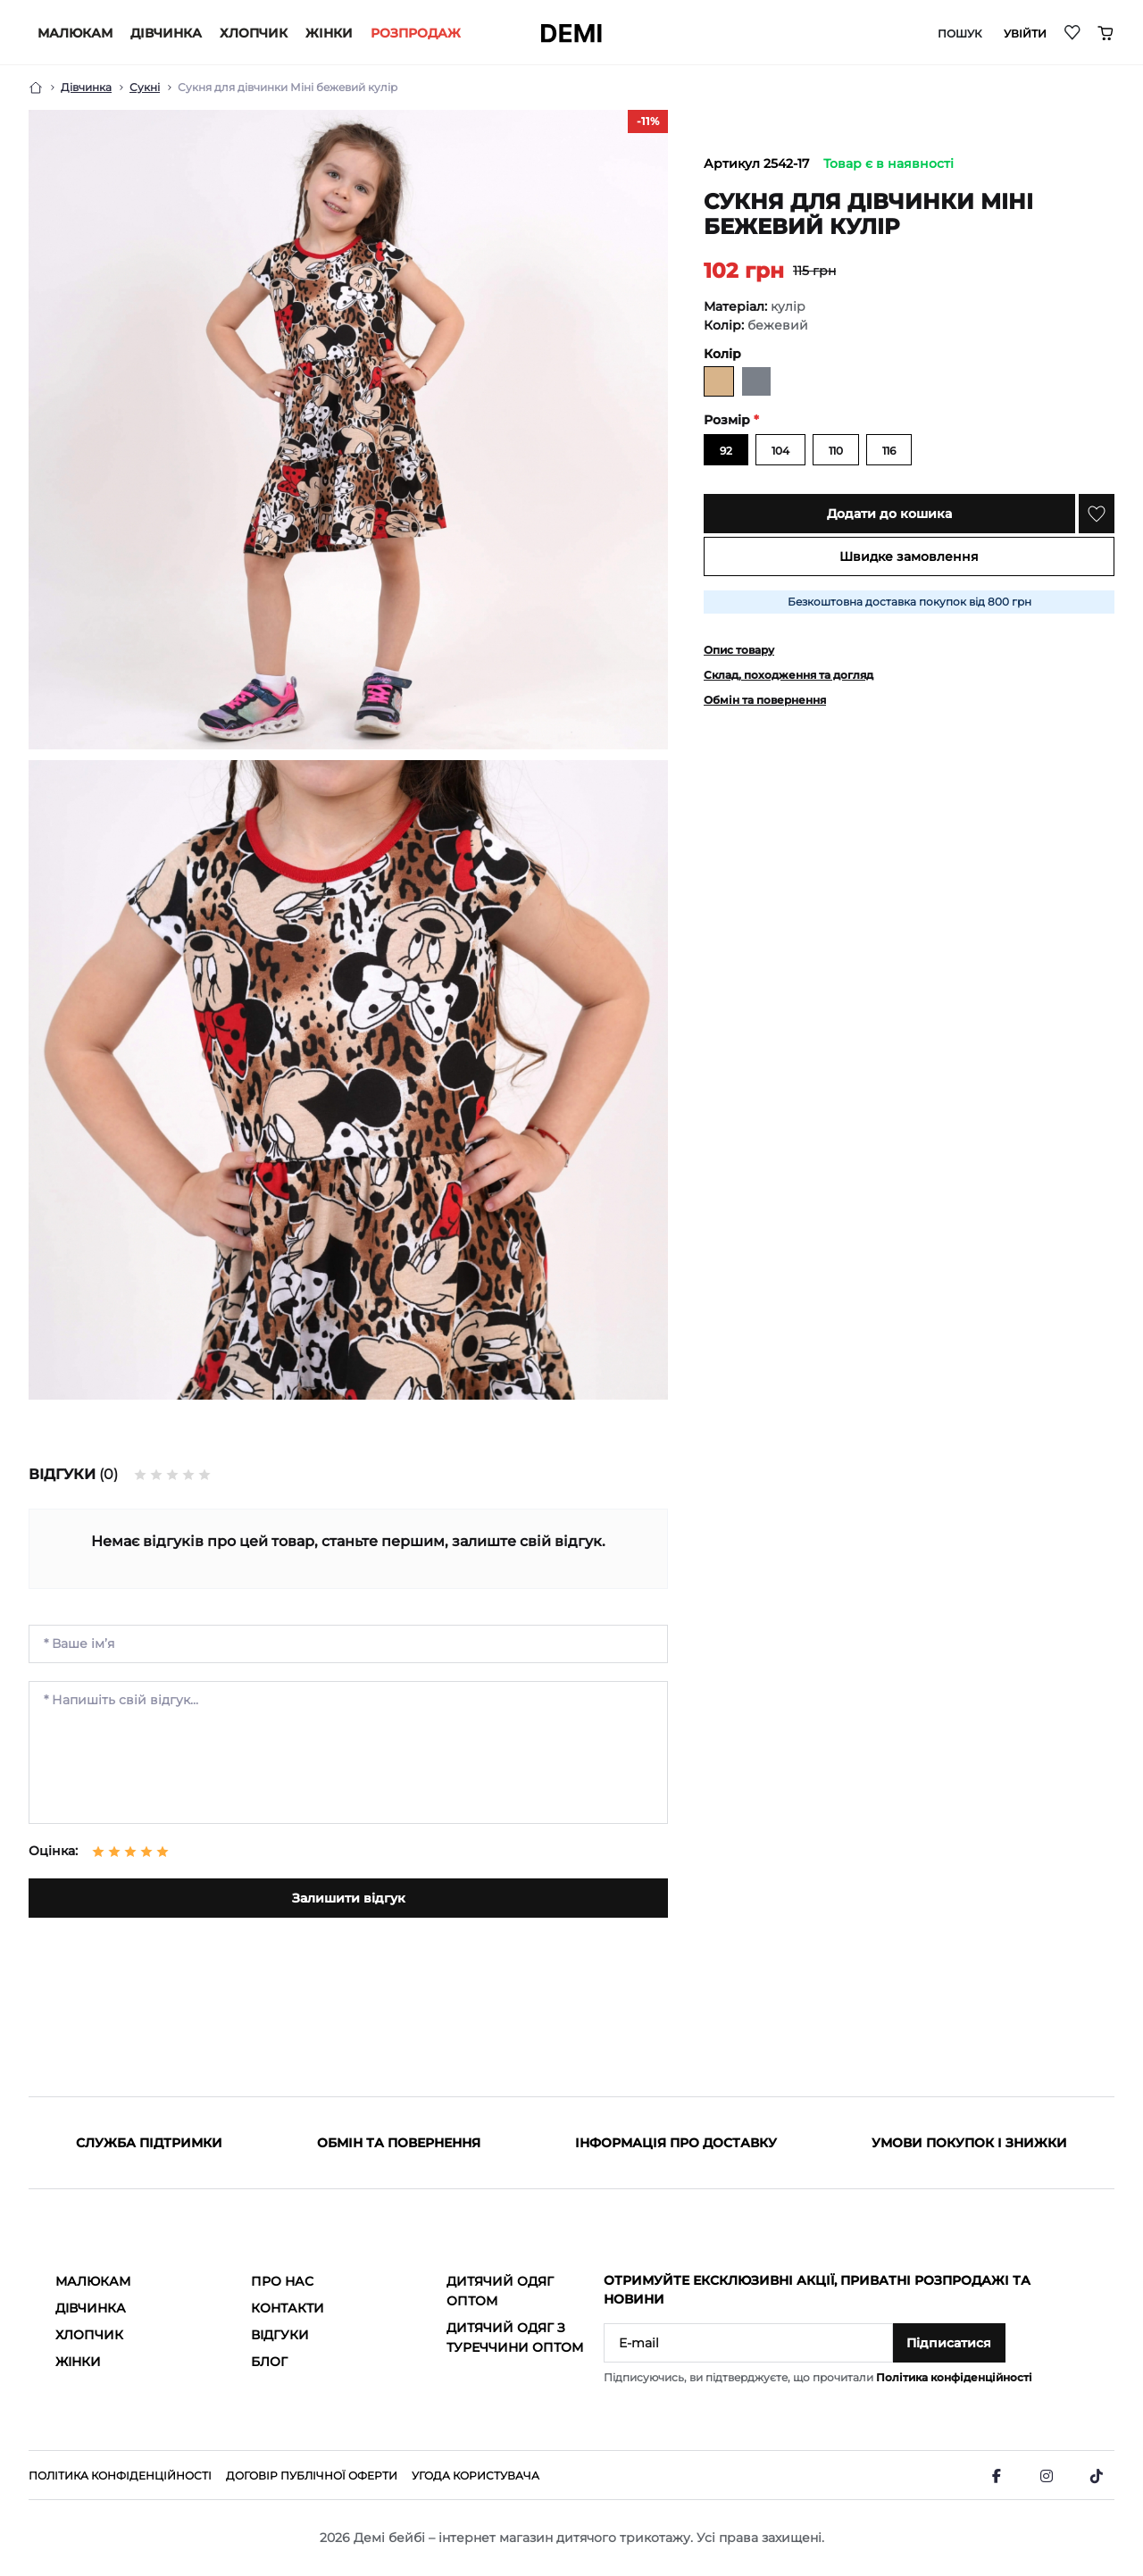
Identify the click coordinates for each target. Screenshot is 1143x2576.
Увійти (1025, 34)
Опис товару (739, 650)
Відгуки (280, 2335)
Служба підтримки (149, 2143)
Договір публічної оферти (311, 2475)
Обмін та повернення (765, 700)
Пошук (960, 34)
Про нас (282, 2281)
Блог (269, 2362)
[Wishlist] (1073, 31)
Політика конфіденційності (954, 2377)
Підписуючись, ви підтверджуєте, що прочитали (818, 2377)
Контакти (287, 2308)
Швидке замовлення (909, 556)
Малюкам (75, 33)
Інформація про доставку (676, 2143)
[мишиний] (756, 381)
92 (726, 450)
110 (836, 450)
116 (889, 450)
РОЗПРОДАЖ (416, 33)
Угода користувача (475, 2475)
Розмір (731, 420)
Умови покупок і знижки (969, 2143)
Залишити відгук (348, 1898)
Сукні (144, 87)
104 (780, 450)
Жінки (329, 33)
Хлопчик (254, 33)
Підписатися (948, 2343)
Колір (722, 354)
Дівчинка (166, 33)
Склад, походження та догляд (788, 675)
